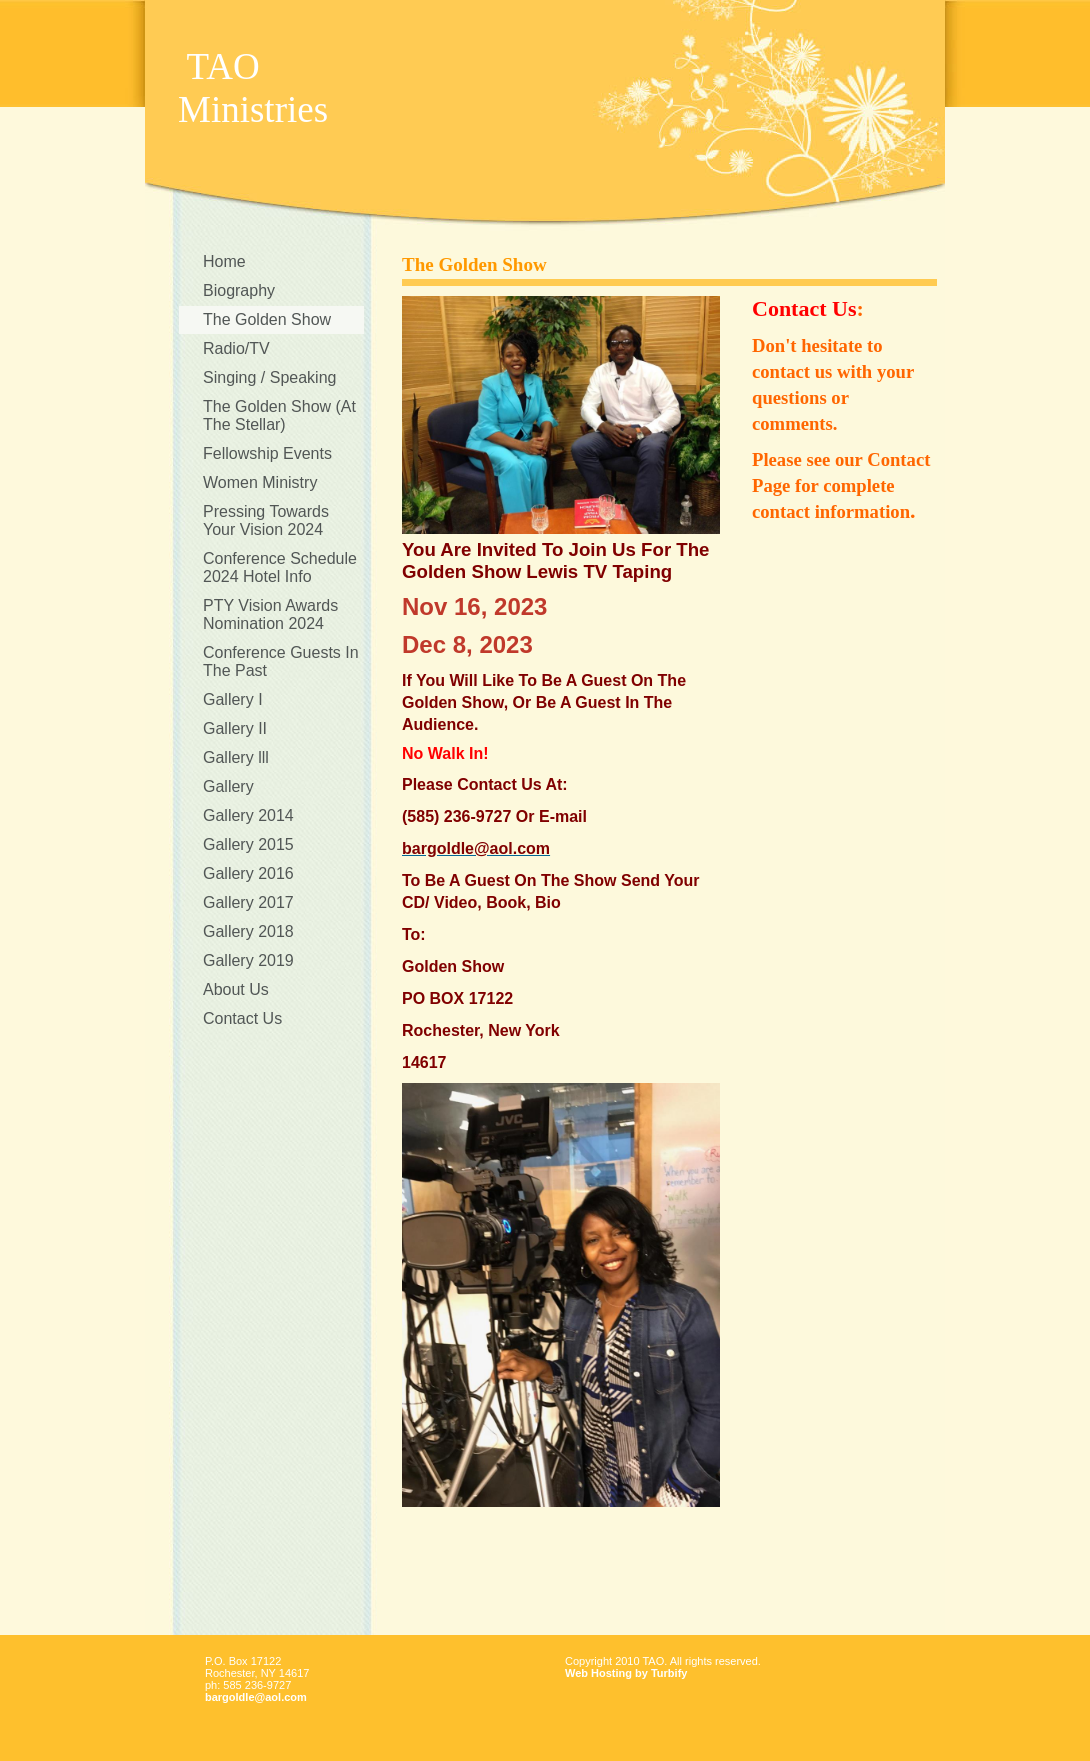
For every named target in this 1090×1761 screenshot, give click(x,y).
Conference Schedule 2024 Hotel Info (280, 567)
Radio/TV (236, 348)
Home (224, 261)
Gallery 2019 (248, 960)
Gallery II (235, 728)
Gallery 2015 (248, 844)
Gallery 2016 (248, 873)
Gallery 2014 (248, 815)
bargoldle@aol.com (256, 1697)
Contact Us (242, 1018)
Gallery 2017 (248, 902)
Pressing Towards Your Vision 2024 (266, 520)
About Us (236, 989)
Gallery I (233, 699)
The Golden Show (267, 319)
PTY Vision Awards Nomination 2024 (270, 614)
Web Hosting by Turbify (626, 1673)
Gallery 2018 (248, 931)
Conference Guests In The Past (281, 661)
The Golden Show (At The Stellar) (279, 415)
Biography (239, 290)
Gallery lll (236, 757)
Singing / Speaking (269, 377)
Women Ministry (260, 482)
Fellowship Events (267, 453)
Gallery (228, 786)
